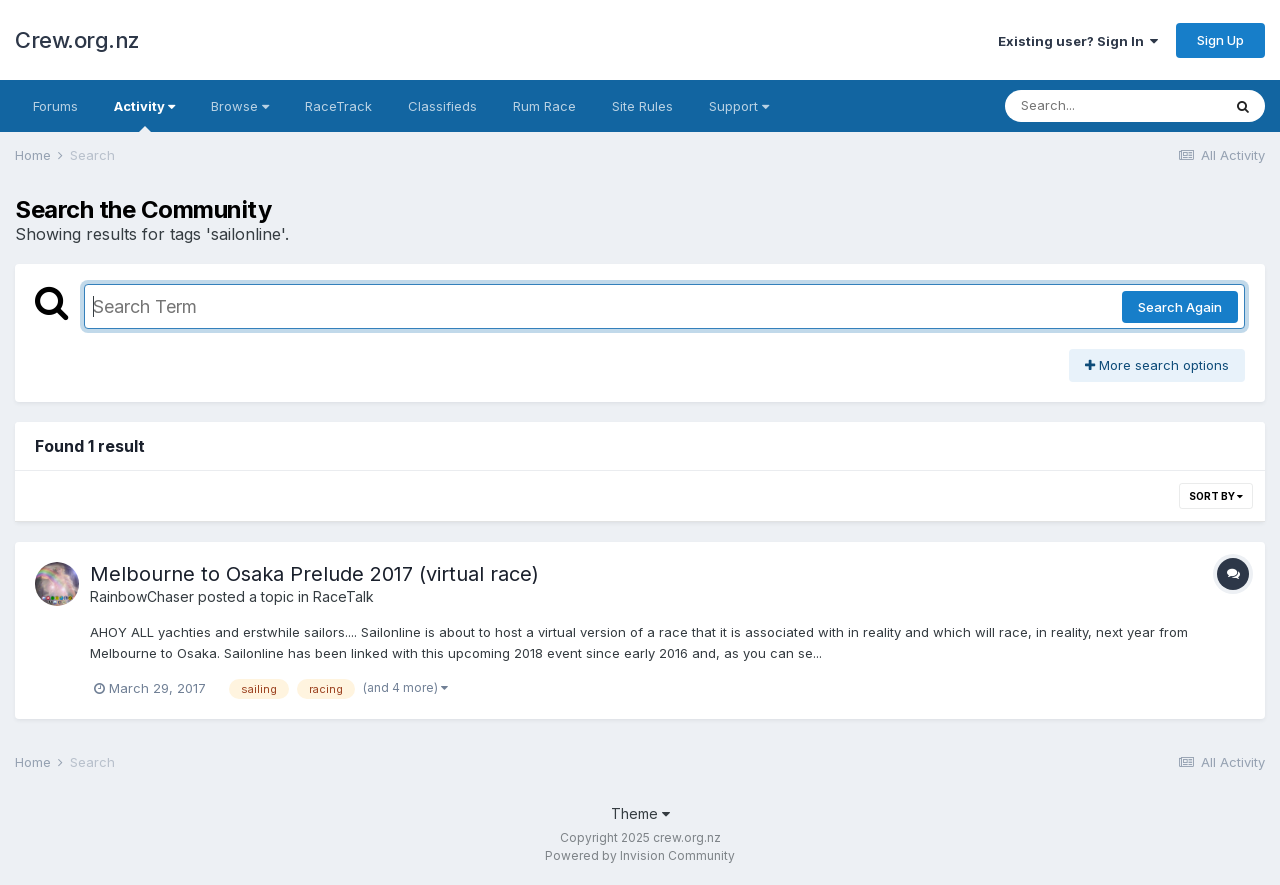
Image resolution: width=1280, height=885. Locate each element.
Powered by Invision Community (640, 855)
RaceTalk (343, 596)
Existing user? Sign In (1078, 41)
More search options (1157, 365)
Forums (55, 106)
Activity (144, 115)
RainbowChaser (142, 596)
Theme (640, 813)
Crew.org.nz (77, 40)
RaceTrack (338, 106)
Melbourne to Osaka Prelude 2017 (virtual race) (314, 574)
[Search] (1113, 106)
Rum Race (544, 106)
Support (739, 106)
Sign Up (1220, 40)
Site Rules (642, 106)
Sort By (1216, 496)
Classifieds (442, 106)
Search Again (1180, 307)
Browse (240, 106)
